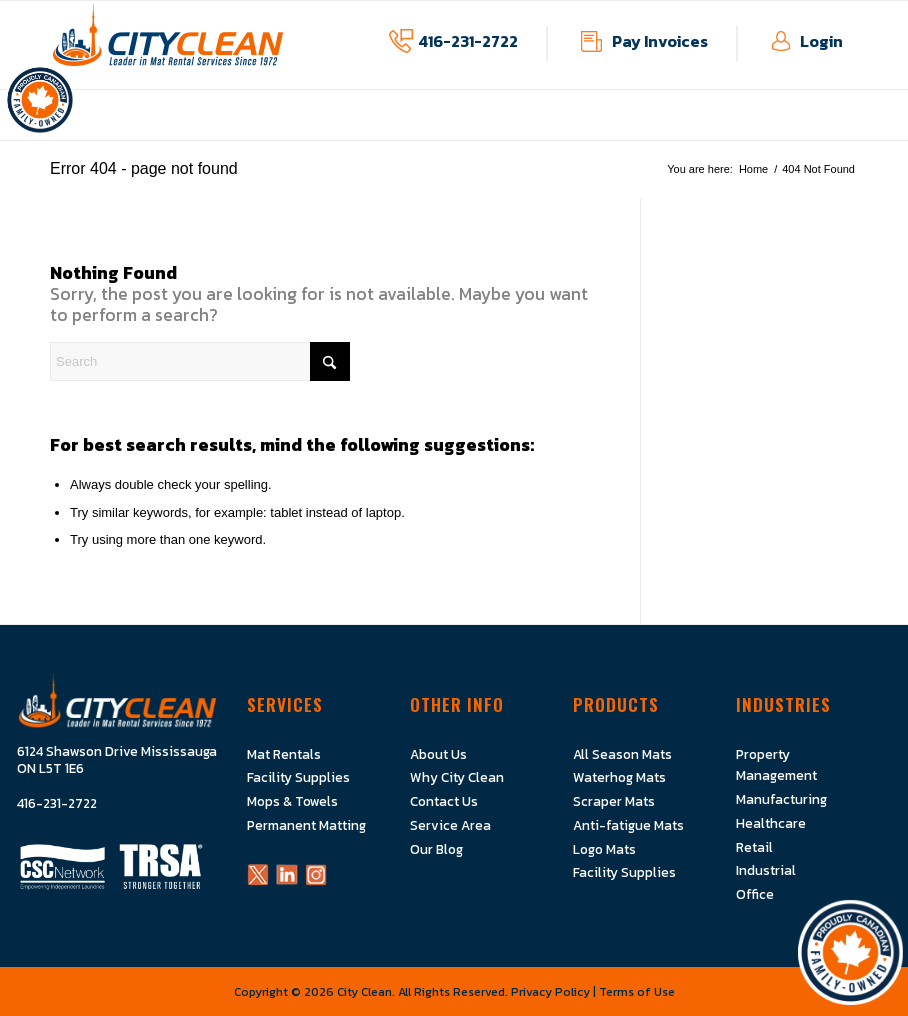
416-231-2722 (468, 41)
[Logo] (168, 45)
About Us (438, 754)
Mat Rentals (284, 754)
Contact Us (444, 801)
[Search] (200, 361)
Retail (754, 846)
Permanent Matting (306, 824)
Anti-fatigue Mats (628, 824)
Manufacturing (781, 799)
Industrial (766, 869)
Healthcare (771, 822)
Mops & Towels (292, 801)
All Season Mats (622, 754)
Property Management (776, 764)
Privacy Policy (550, 990)
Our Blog (436, 848)
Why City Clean (457, 777)
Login (821, 41)
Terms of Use (637, 990)
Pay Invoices (660, 41)
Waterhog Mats (619, 777)
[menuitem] (184, 129)
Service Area (450, 824)
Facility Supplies (298, 777)
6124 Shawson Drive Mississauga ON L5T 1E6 (117, 760)
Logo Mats (604, 848)
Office (755, 892)
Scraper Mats (614, 801)
